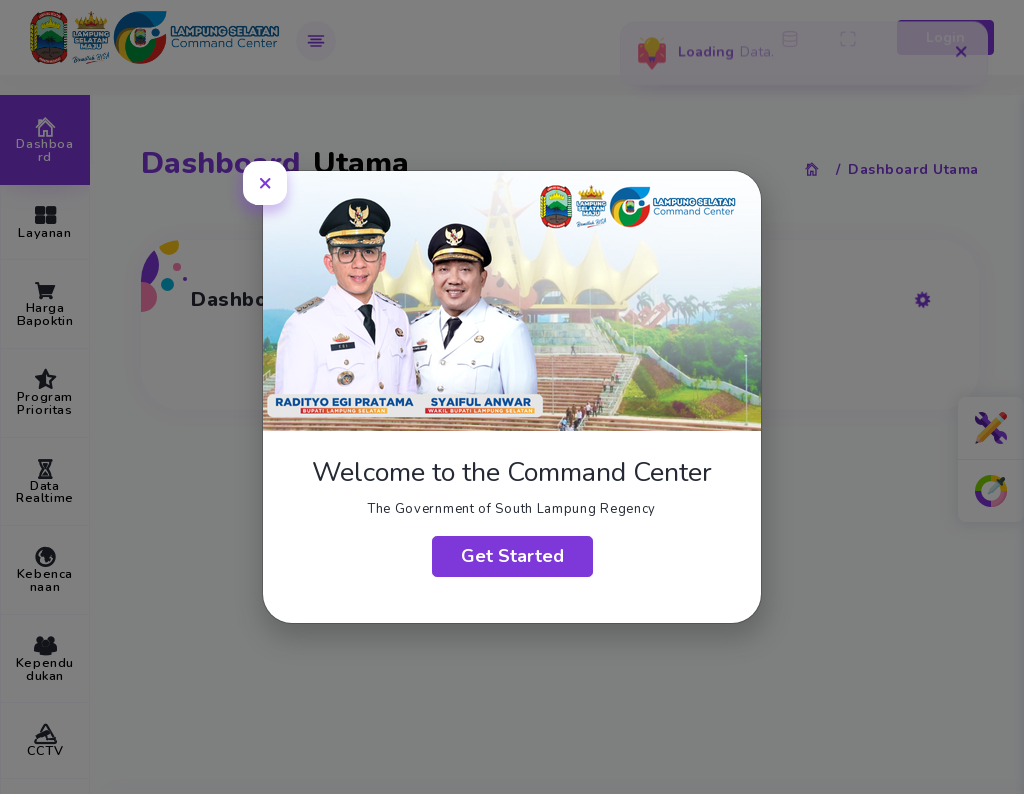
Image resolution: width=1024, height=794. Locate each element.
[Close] (265, 182)
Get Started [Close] (512, 556)
